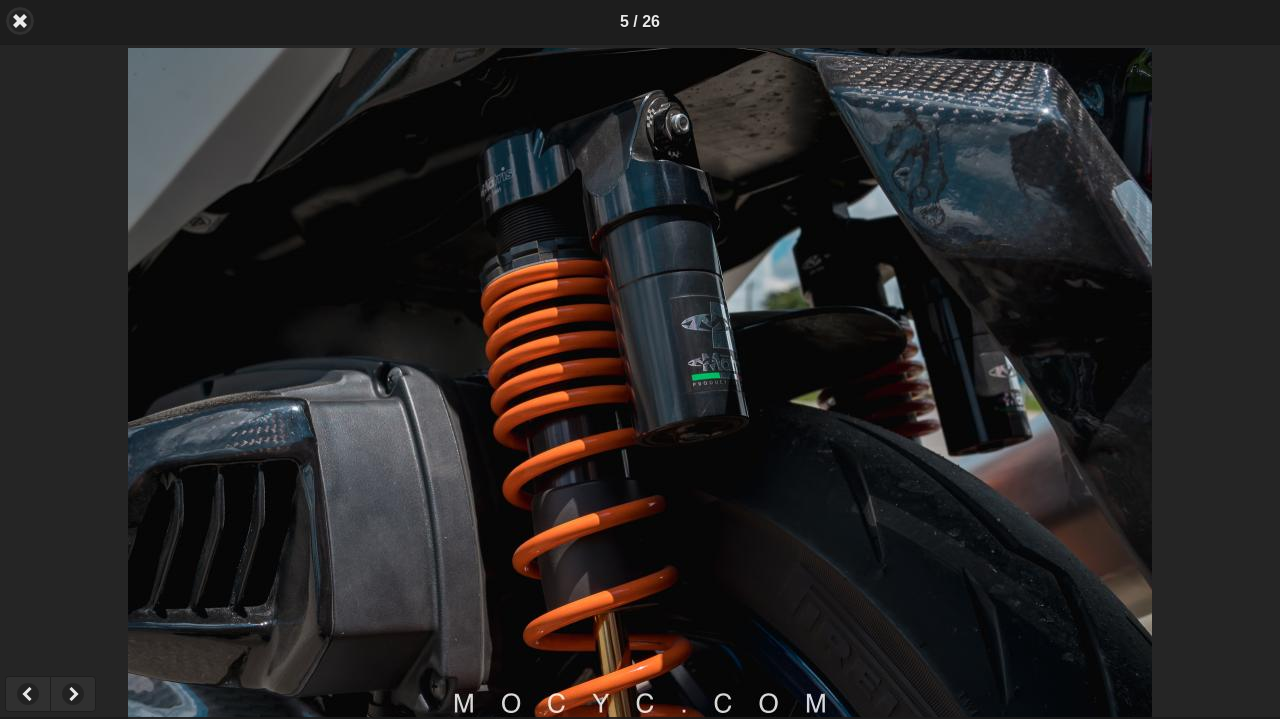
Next (73, 694)
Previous (27, 694)
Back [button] (20, 21)
